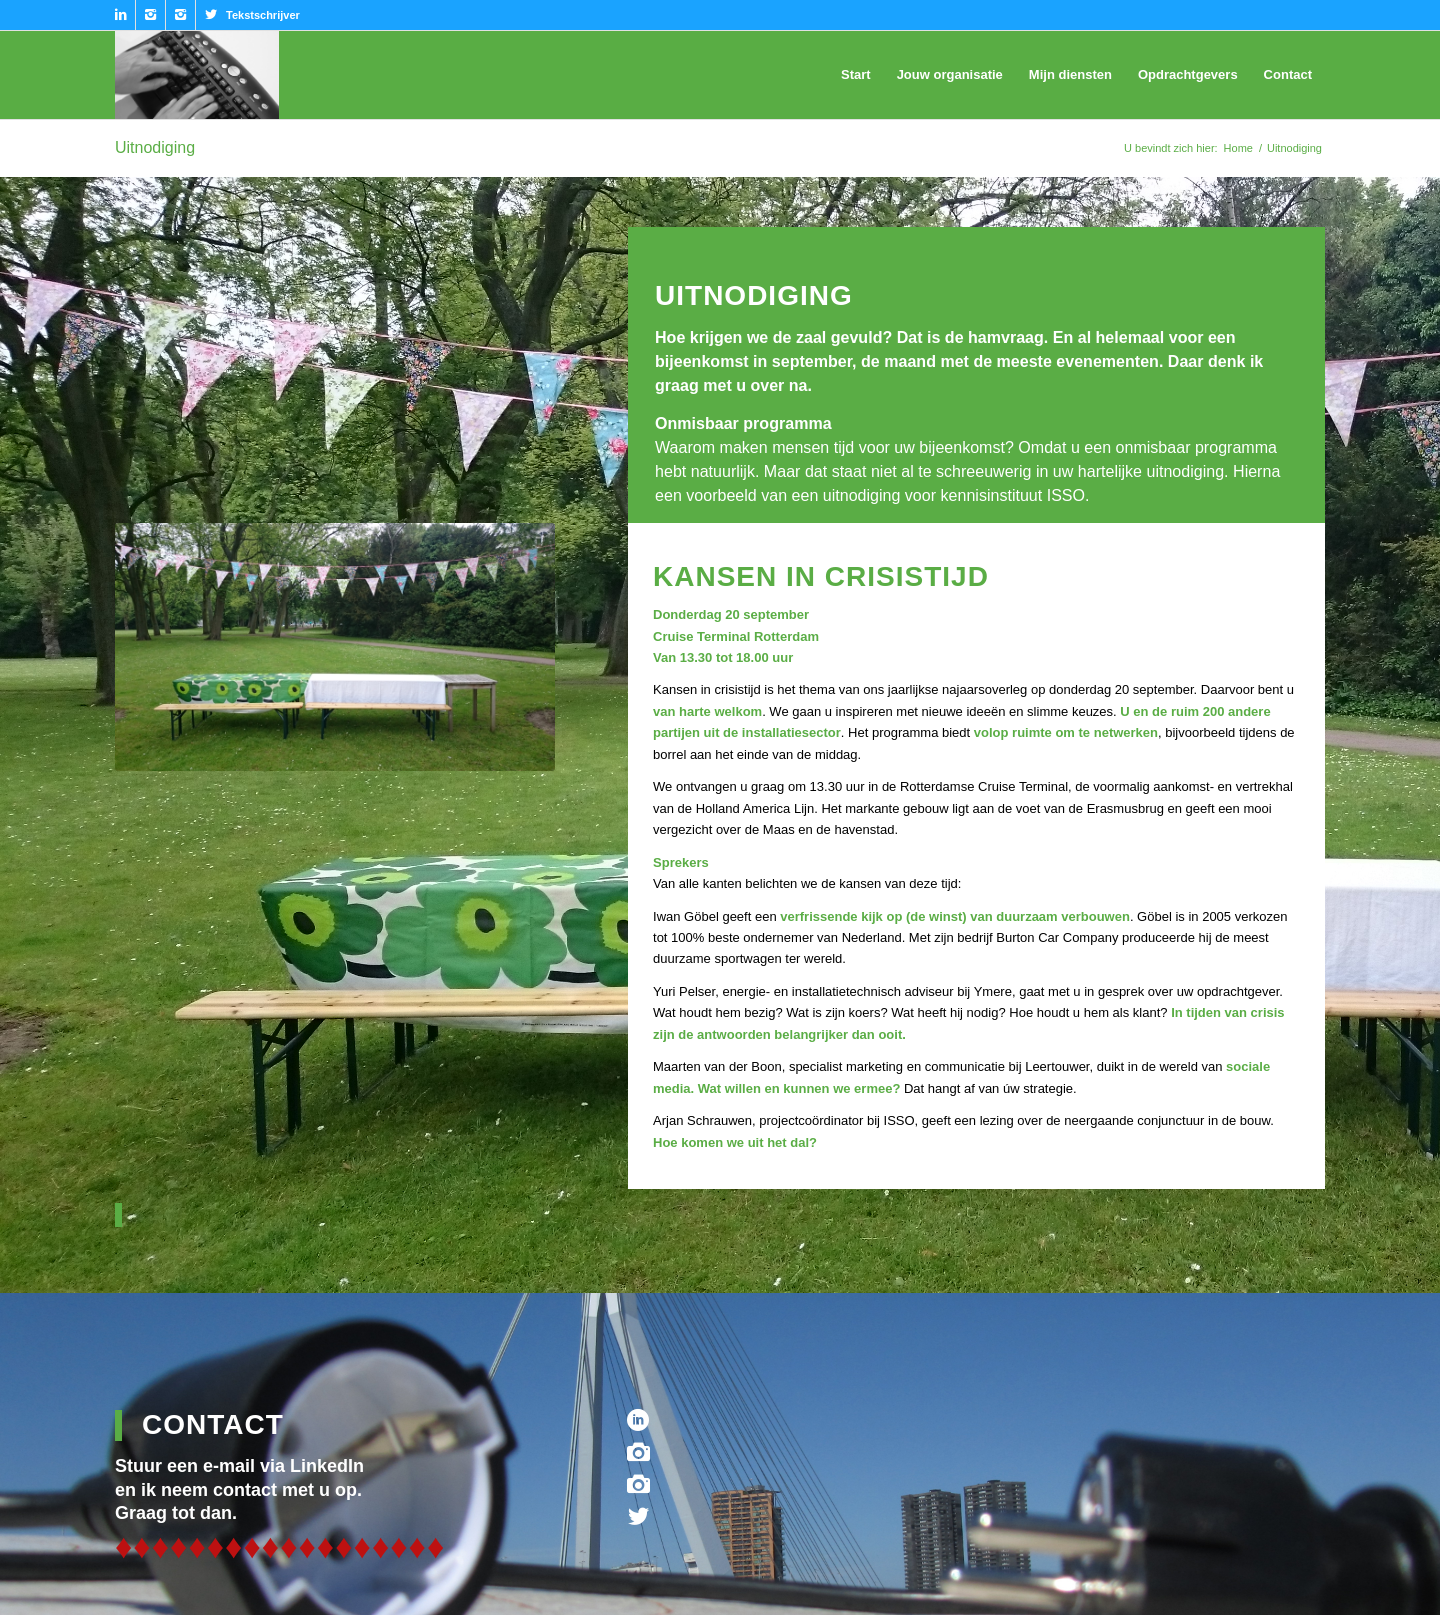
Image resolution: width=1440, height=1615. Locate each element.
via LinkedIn (312, 1466)
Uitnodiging (155, 147)
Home (1238, 148)
